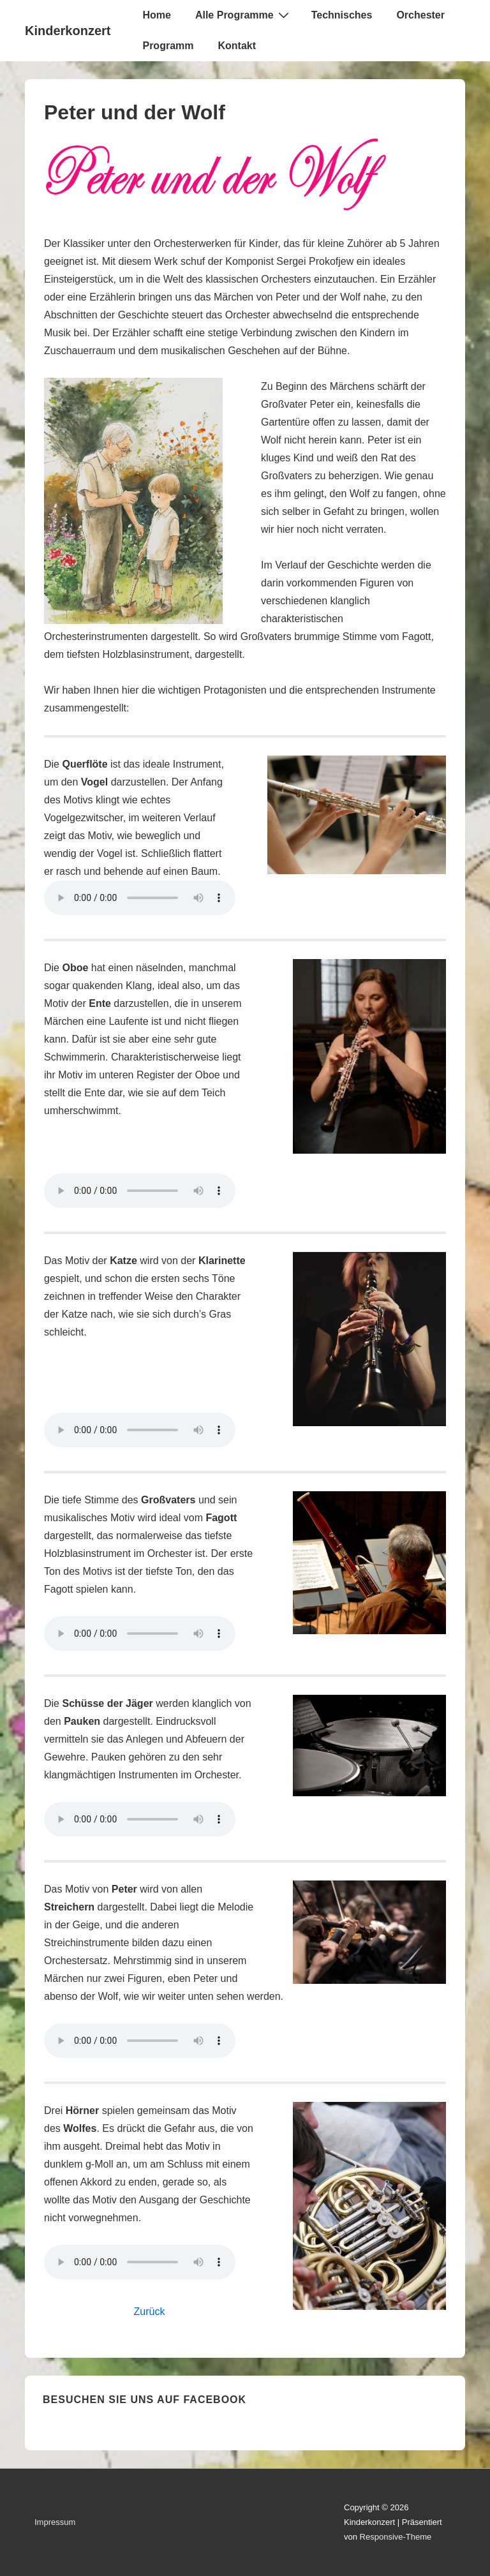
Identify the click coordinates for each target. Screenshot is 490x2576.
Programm (167, 45)
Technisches (342, 15)
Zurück (149, 2311)
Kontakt (237, 45)
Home (156, 15)
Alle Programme (243, 15)
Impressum (54, 2522)
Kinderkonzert (67, 31)
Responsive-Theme (396, 2537)
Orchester (420, 15)
